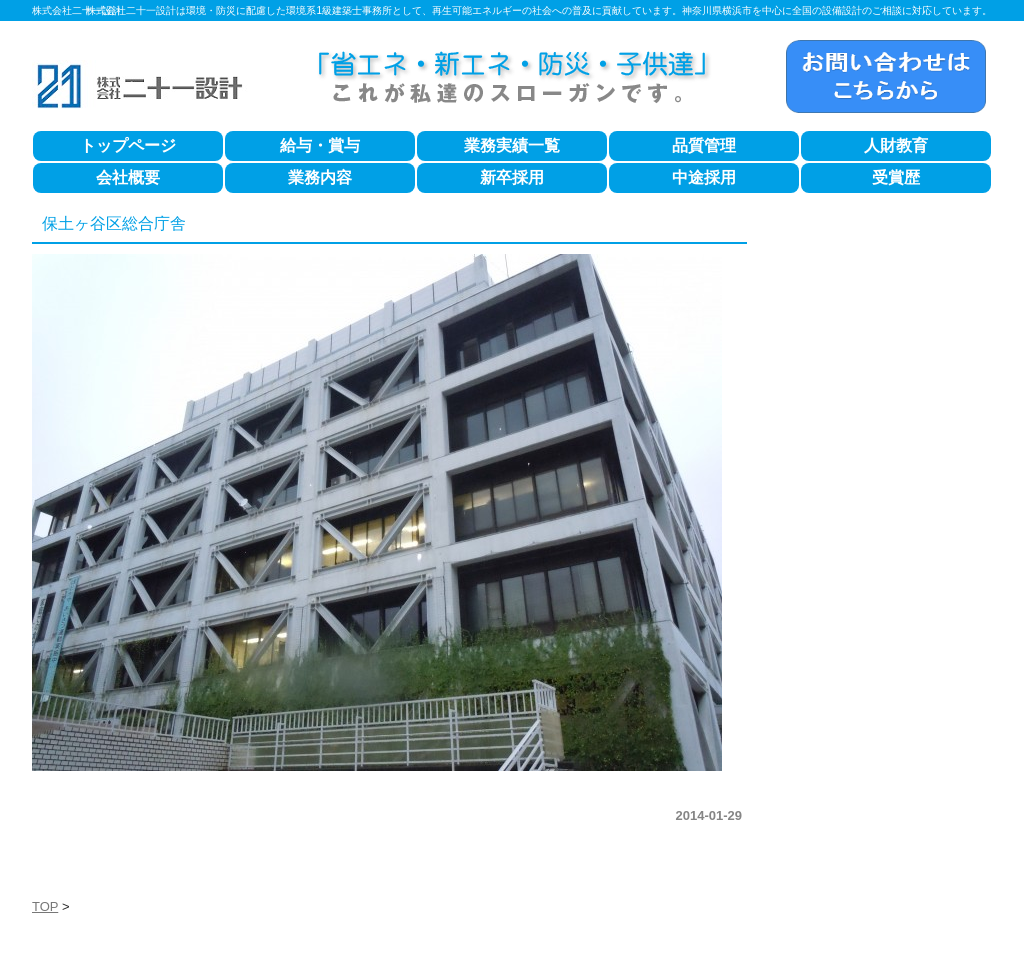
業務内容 (320, 177)
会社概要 (128, 177)
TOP (45, 906)
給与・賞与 (320, 145)
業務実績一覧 (512, 145)
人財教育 (896, 145)
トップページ (128, 145)
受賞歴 (896, 177)
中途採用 (704, 177)
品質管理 (704, 145)
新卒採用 (512, 177)
